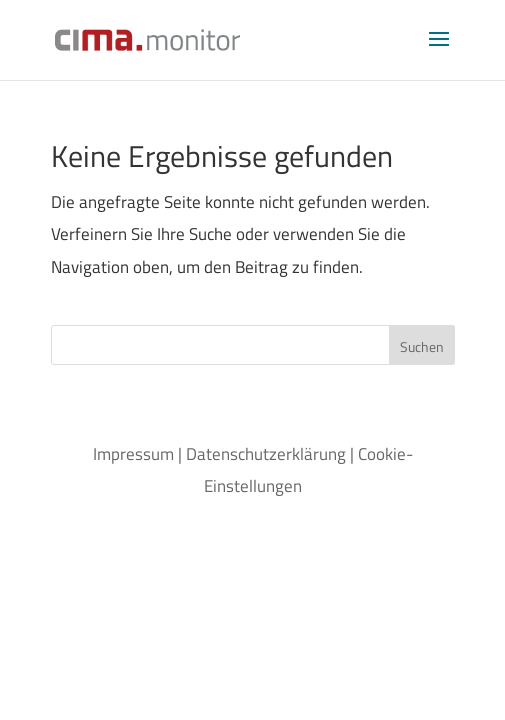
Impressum (133, 454)
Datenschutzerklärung (266, 454)
